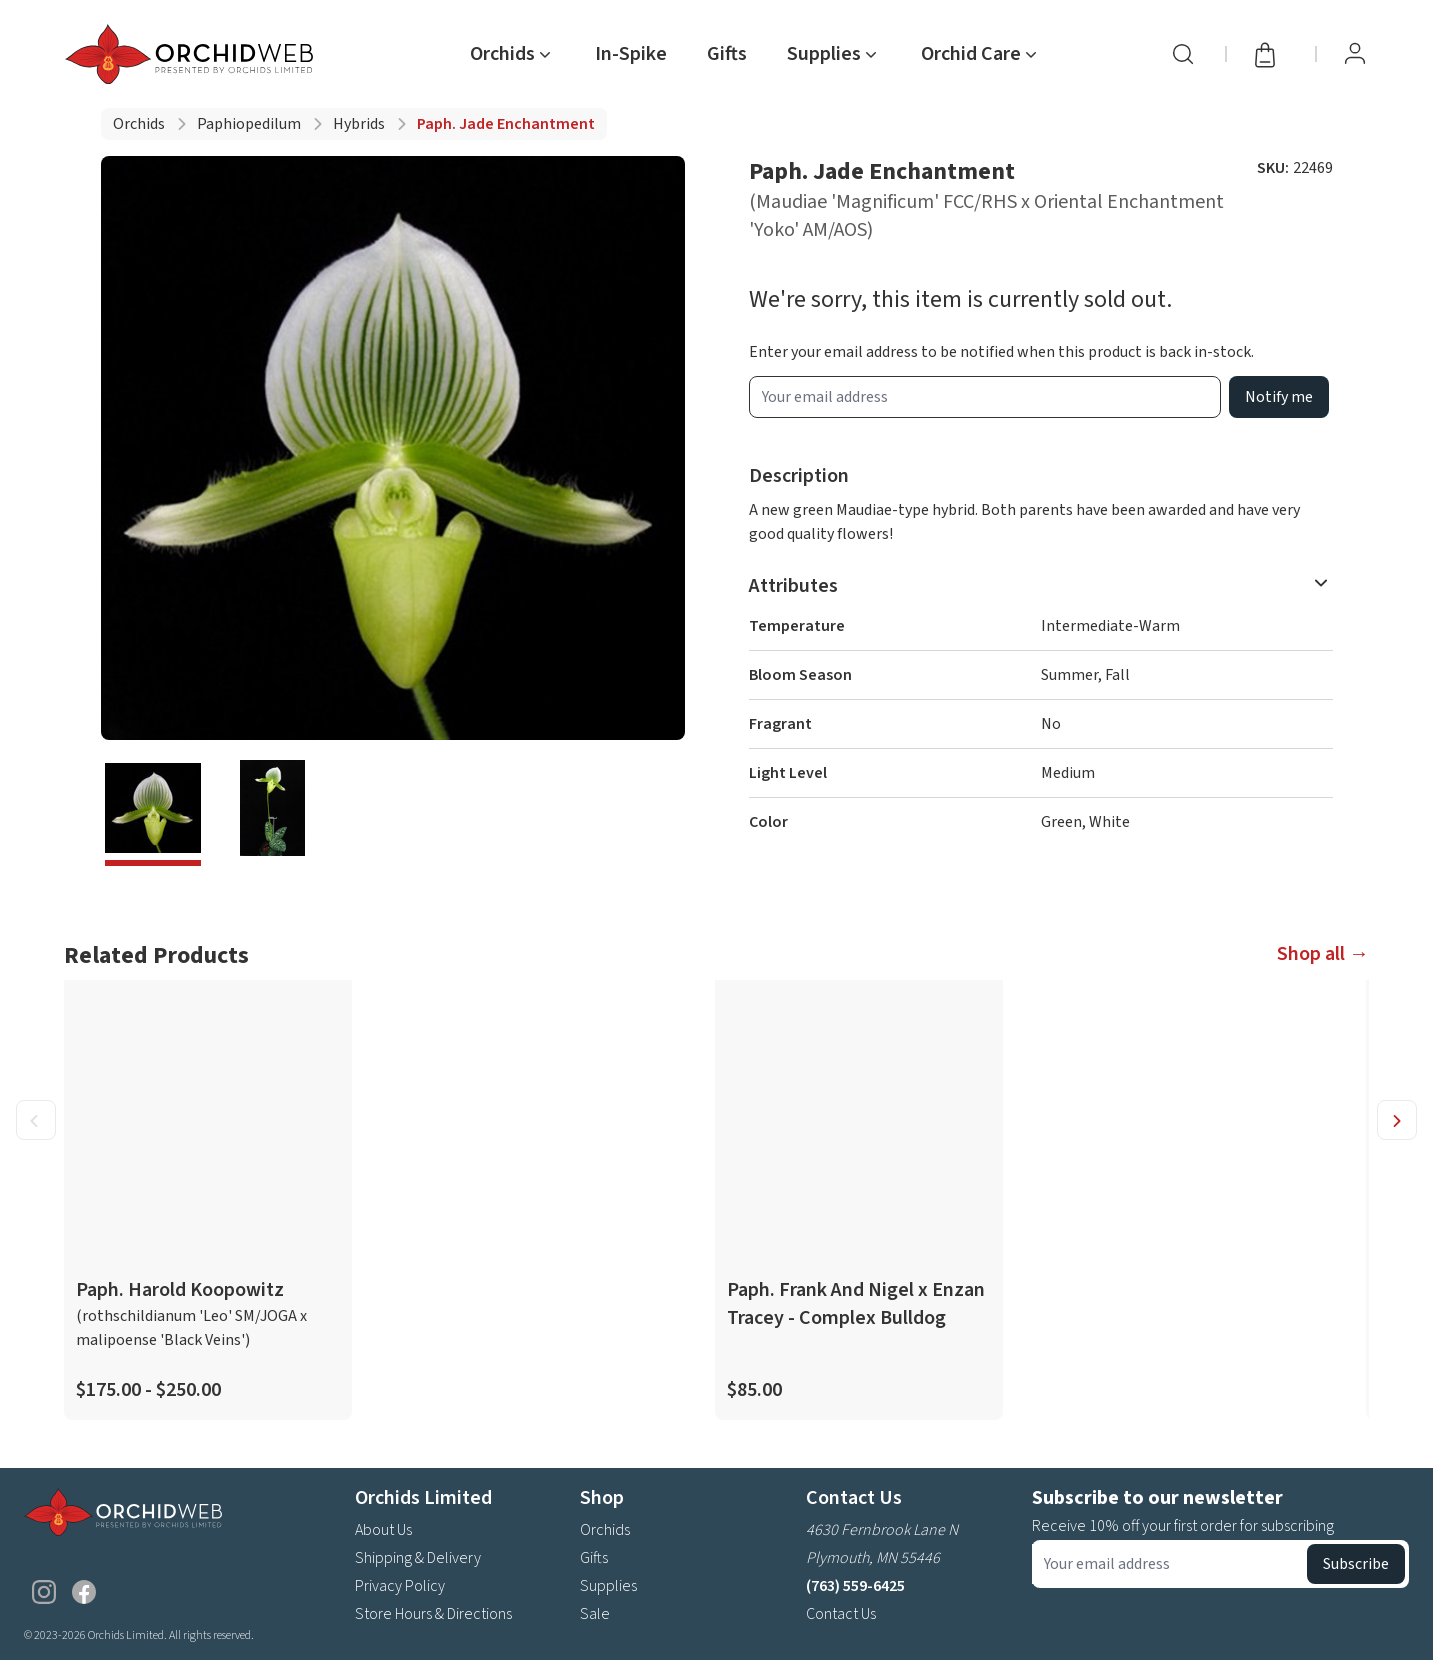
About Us (383, 1530)
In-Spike (631, 54)
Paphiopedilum (249, 124)
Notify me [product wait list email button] (1279, 397)
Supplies (608, 1586)
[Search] (1183, 54)
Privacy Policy (400, 1586)
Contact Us (841, 1614)
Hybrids (359, 124)
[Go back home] (193, 54)
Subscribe (1356, 1564)
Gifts (727, 54)
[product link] (208, 1200)
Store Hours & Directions (433, 1614)
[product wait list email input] (985, 397)
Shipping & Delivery (418, 1558)
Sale (595, 1614)
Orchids (139, 124)
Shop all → (1323, 954)
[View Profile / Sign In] (1355, 54)
